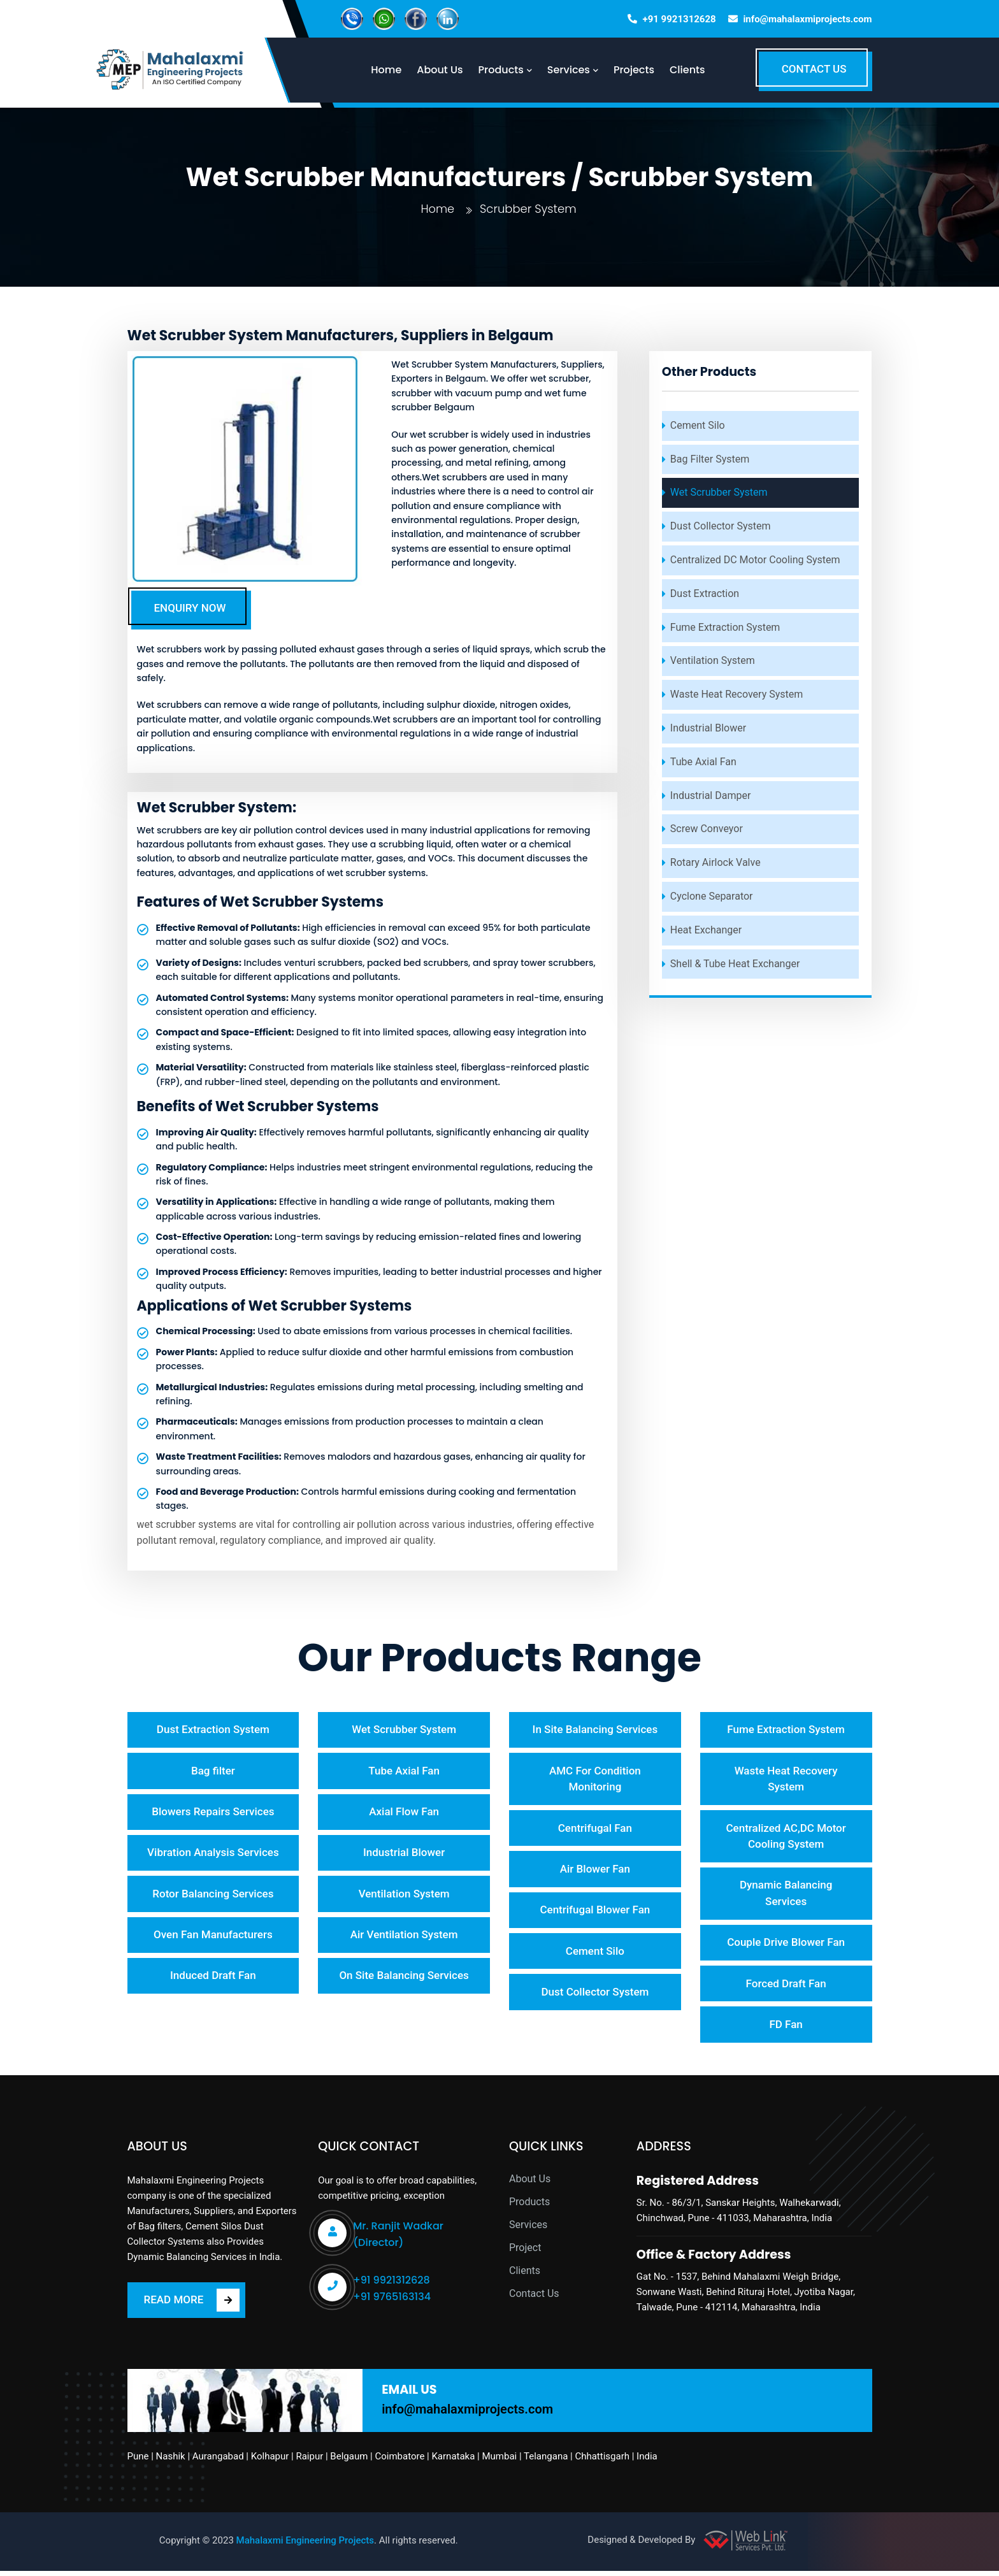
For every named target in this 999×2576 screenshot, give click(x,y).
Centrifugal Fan (595, 1829)
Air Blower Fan (595, 1871)
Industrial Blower (708, 728)
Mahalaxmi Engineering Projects (305, 2545)
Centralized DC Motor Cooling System (755, 560)
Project (525, 2253)
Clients (693, 69)
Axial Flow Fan (404, 1813)
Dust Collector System (720, 526)
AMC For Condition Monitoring (595, 1779)
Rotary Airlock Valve (715, 862)
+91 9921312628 (679, 19)
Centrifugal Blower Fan (595, 1912)
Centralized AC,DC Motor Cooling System (785, 1837)
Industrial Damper (710, 795)
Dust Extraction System (213, 1729)
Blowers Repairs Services (213, 1813)
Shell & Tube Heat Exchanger (735, 964)
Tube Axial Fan (703, 762)
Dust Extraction (704, 593)
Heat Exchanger (706, 930)
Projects (639, 69)
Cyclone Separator (711, 896)
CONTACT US (814, 68)
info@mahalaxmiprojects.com (807, 19)
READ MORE (192, 2305)
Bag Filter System (709, 459)
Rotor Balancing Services (212, 1896)
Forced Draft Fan (786, 1987)
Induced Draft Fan (213, 1980)
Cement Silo (697, 425)
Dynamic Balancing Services (786, 1895)
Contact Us (534, 2298)
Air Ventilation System (404, 1938)
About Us (529, 2184)
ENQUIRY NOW (190, 607)
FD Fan (785, 2028)
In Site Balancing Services (595, 1729)
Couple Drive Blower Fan (786, 1945)
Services (528, 2230)
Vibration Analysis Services (213, 1854)
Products (529, 2207)
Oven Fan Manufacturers (213, 1938)
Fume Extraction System (725, 627)
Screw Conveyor (706, 829)
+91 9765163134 (392, 2301)
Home (437, 209)
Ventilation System (712, 660)
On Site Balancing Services (403, 1980)
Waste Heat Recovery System (736, 694)
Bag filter (213, 1771)
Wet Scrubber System (719, 492)
